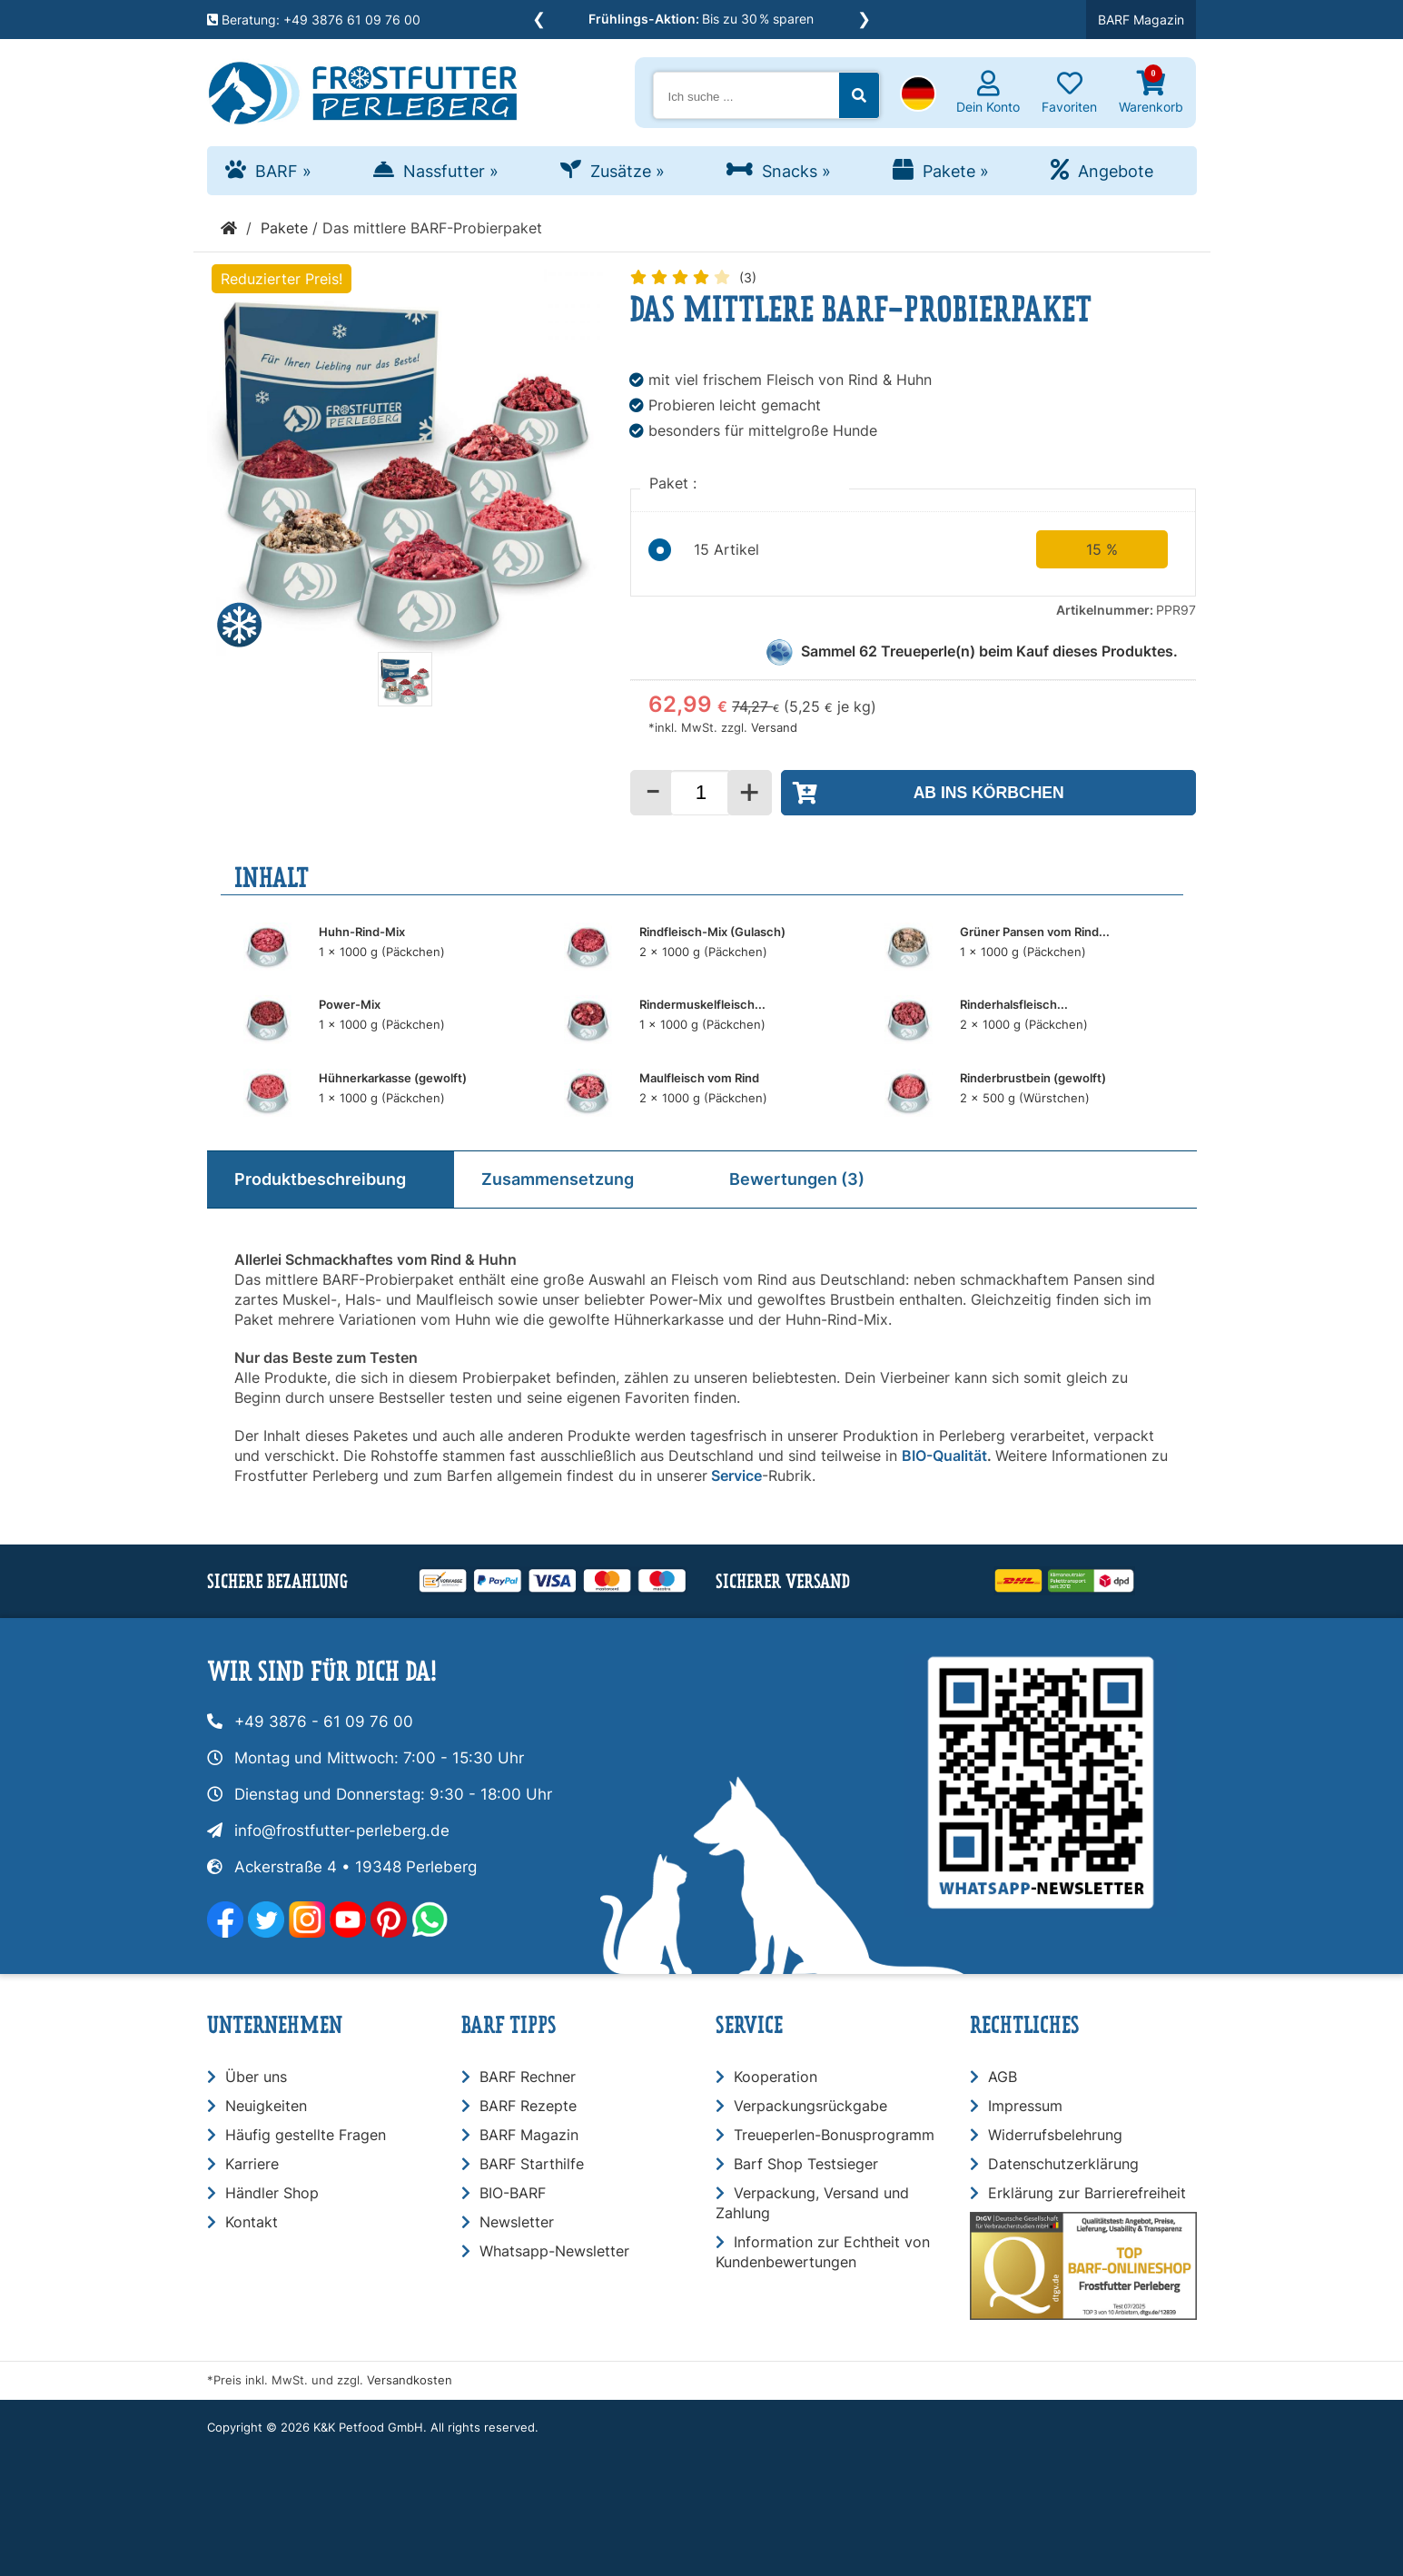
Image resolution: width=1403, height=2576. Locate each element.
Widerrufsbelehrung (1055, 2135)
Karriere (252, 2164)
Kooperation (775, 2077)
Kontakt (251, 2222)
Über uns (256, 2077)
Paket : (675, 483)
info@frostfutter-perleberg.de (342, 1830)
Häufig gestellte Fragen (305, 2135)
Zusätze (627, 171)
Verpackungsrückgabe (810, 2106)
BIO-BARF (512, 2193)
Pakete (956, 171)
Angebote (1115, 171)
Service (736, 1475)
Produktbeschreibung (320, 1179)
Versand (774, 728)
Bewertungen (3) (797, 1179)
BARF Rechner (527, 2077)
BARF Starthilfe (531, 2164)
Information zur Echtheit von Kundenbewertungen (823, 2252)
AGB (1002, 2077)
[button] (918, 95)
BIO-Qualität (944, 1455)
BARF (283, 171)
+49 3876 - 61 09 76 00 (323, 1721)
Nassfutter (451, 171)
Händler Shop (272, 2193)
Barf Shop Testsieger (806, 2164)
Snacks (796, 171)
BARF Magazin (1141, 19)
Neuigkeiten (266, 2106)
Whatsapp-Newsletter (554, 2251)
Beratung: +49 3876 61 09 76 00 (313, 19)
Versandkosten (409, 2380)
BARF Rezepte (528, 2106)
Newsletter (516, 2222)
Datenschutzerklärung (1063, 2164)
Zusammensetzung (557, 1179)
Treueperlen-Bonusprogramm (834, 2135)
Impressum (1025, 2106)
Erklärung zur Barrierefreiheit (1087, 2193)
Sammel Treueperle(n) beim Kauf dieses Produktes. (989, 651)
